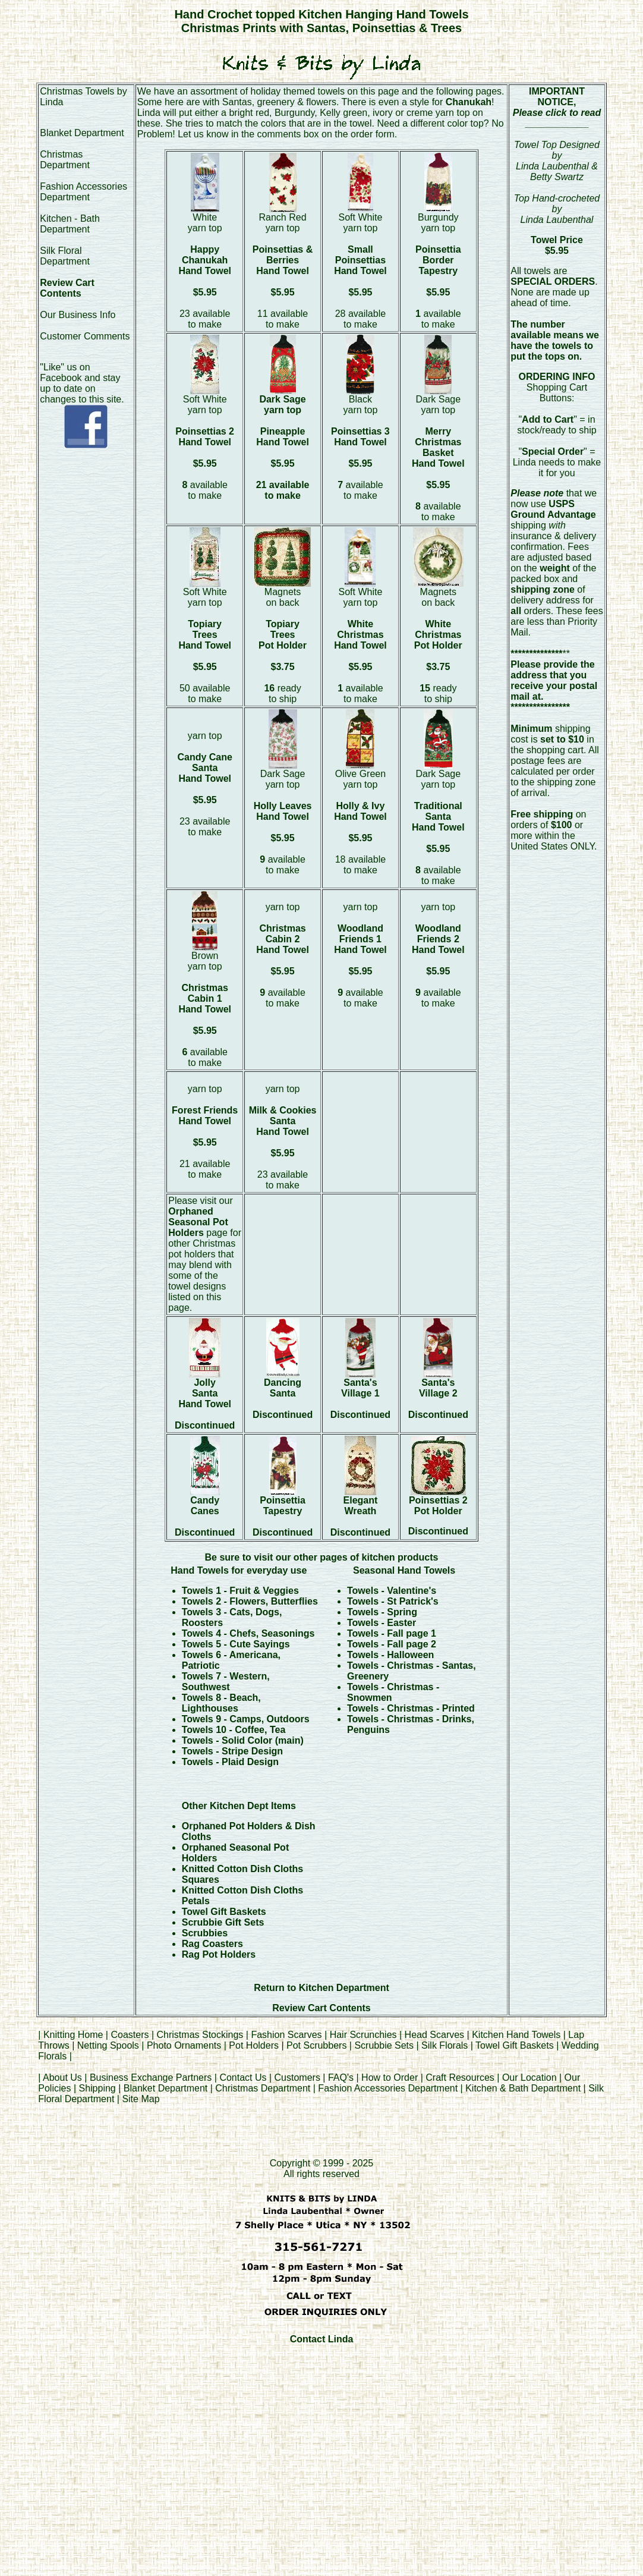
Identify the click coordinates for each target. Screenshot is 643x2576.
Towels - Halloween (390, 1655)
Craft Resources (461, 2077)
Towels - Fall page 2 (391, 1644)
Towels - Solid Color (228, 1740)
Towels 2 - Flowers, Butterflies (250, 1601)
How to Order (389, 2077)
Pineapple (282, 431)
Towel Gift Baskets (224, 1912)
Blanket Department (82, 133)
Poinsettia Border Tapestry (438, 260)
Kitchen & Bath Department (523, 2088)
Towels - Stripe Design (232, 1751)
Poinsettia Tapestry (282, 1505)
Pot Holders (254, 2045)
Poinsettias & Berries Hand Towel (283, 260)
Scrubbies (205, 1933)
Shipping (96, 2088)
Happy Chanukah (205, 254)
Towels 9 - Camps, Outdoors (246, 1719)
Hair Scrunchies (364, 2035)
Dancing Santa (282, 1387)
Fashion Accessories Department (83, 191)
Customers (297, 2077)
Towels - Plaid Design (230, 1762)
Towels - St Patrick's (393, 1601)
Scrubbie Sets (384, 2045)
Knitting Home (73, 2035)
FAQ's (341, 2077)
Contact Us (242, 2077)
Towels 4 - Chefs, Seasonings (248, 1633)
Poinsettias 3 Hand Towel (360, 436)
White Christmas (360, 629)
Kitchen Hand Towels (516, 2035)
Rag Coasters (212, 1944)
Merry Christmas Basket (438, 442)
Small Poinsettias (360, 254)
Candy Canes (204, 1505)
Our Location (529, 2077)
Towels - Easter (381, 1623)
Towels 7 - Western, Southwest (226, 1681)
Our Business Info (77, 315)
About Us (62, 2077)
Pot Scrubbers (316, 2045)
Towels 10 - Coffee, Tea (234, 1730)
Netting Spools (108, 2045)
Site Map (140, 2099)
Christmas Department (65, 159)
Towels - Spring (382, 1612)
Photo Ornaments (184, 2045)
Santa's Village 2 (438, 1387)
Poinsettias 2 (204, 431)
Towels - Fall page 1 (391, 1633)
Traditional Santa (438, 811)
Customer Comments (85, 336)
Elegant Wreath (360, 1505)
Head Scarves (435, 2035)
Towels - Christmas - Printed (411, 1708)
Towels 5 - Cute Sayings (236, 1644)
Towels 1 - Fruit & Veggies (240, 1591)
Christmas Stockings (200, 2035)
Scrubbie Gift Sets (223, 1922)
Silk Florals (444, 2045)
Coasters (131, 2035)
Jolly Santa (205, 1387)
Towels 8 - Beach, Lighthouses (221, 1703)
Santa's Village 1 (360, 1387)
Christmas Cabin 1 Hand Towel (204, 998)
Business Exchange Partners (151, 2077)
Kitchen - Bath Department (70, 223)
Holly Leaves (283, 806)
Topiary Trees (205, 629)
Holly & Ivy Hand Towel (360, 811)
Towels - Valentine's (391, 1591)
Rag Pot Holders (219, 1954)
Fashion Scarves (286, 2035)
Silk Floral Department (65, 256)
